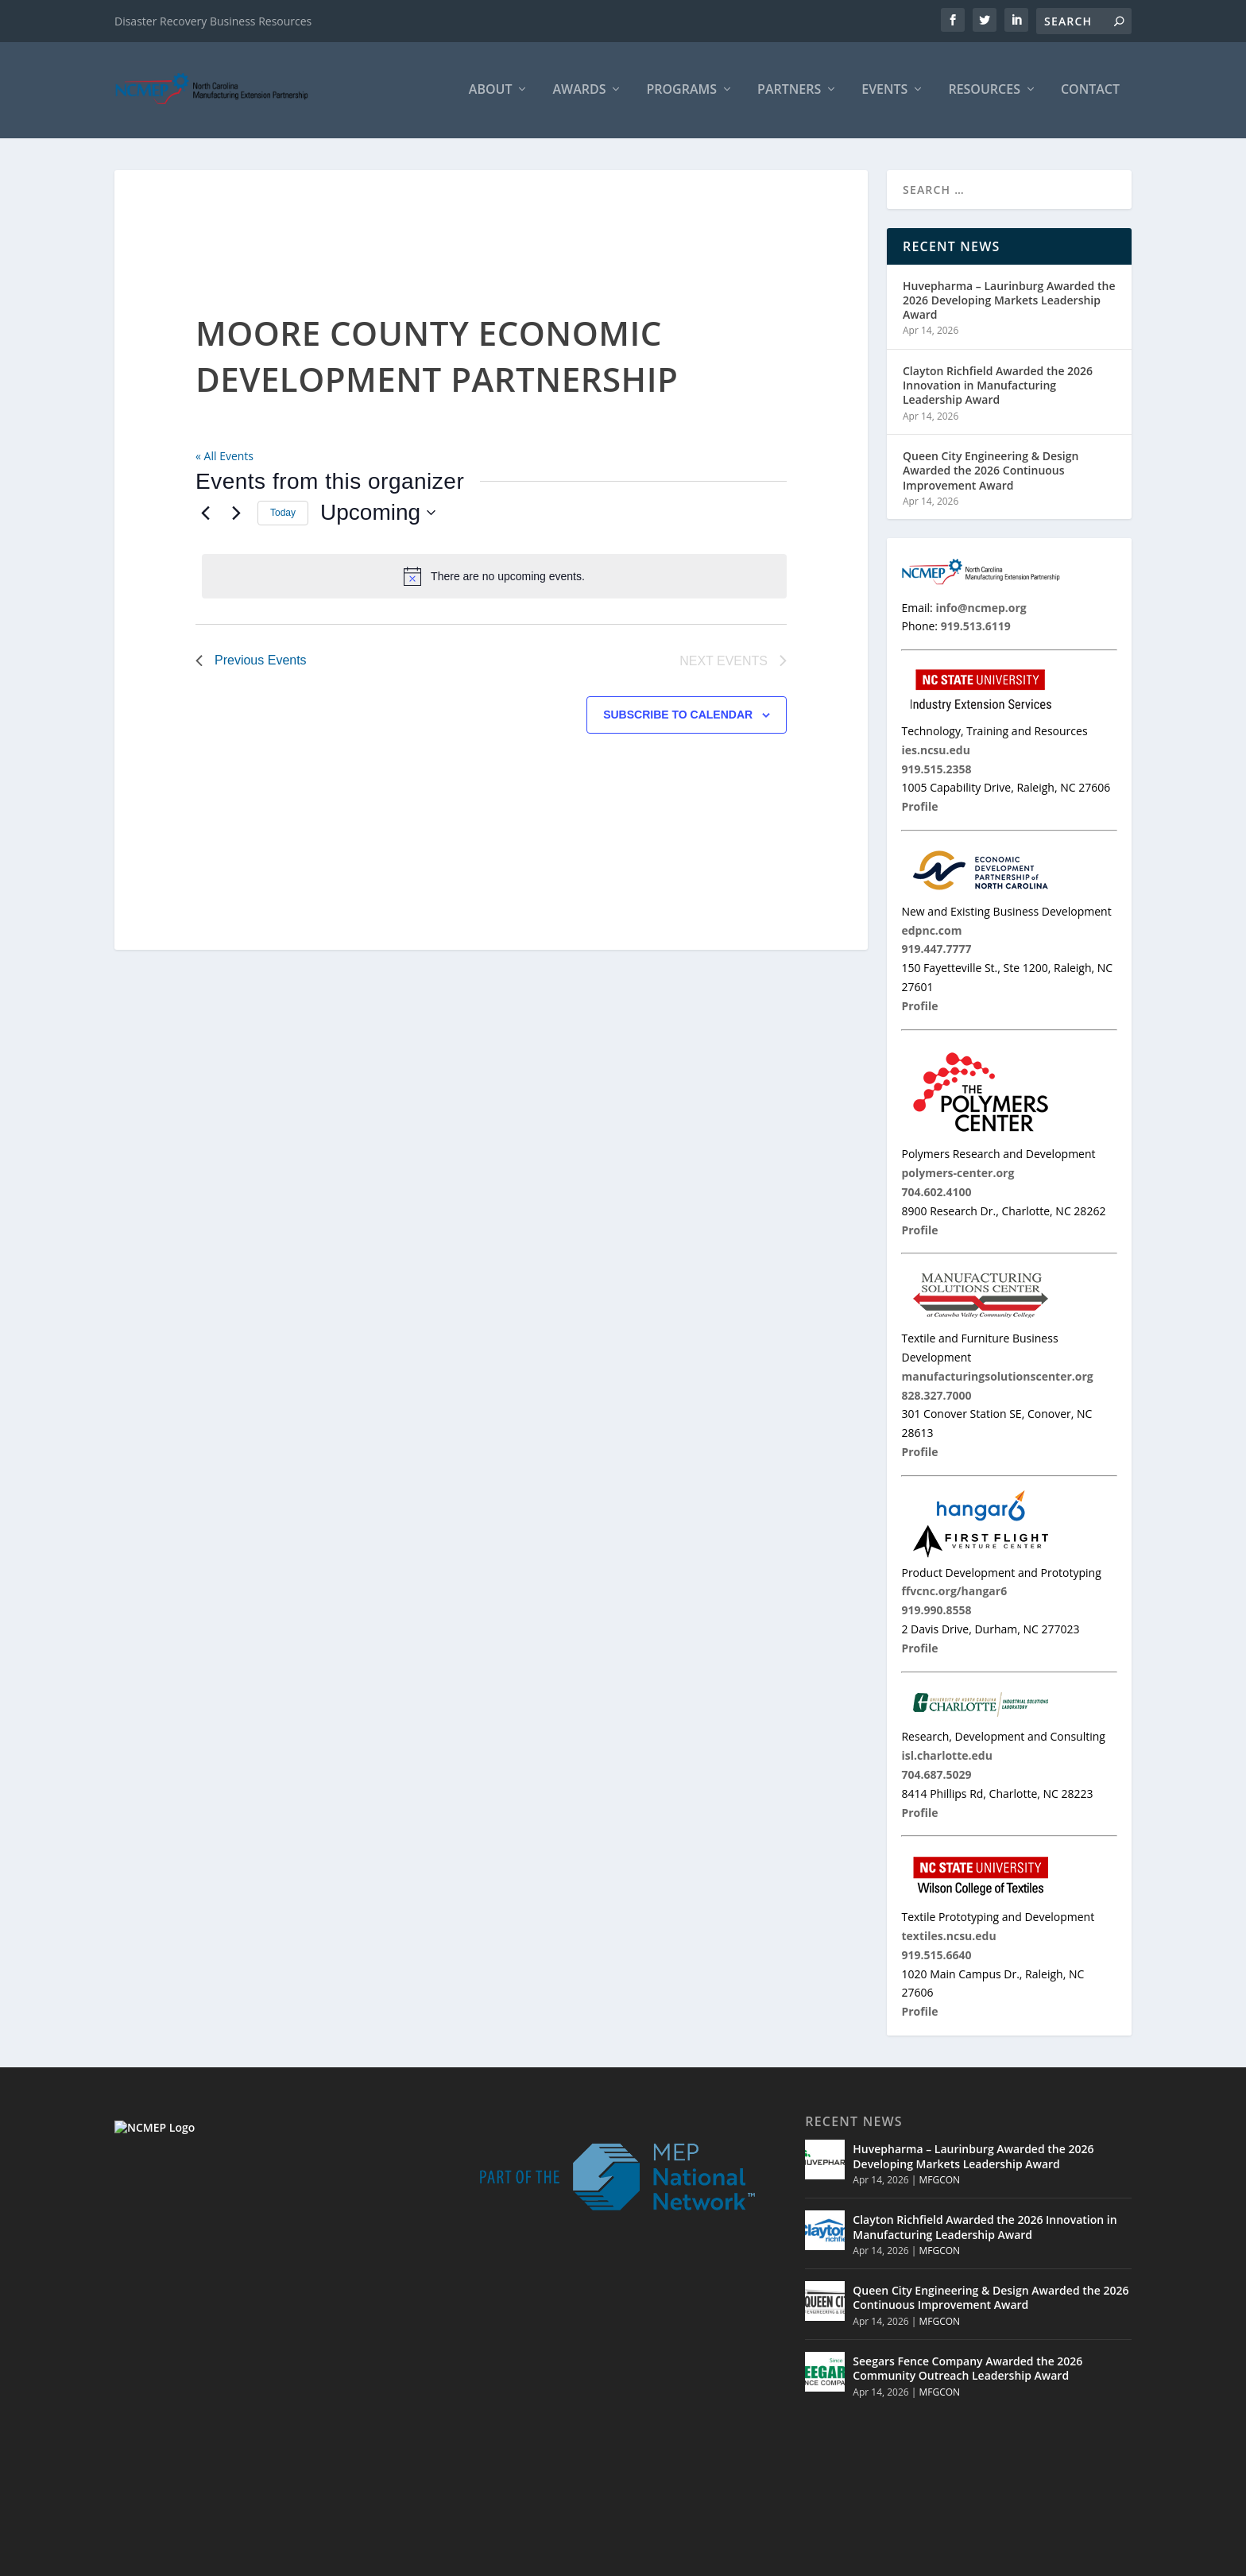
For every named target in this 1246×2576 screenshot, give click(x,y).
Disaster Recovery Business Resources (213, 21)
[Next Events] (236, 515)
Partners (789, 92)
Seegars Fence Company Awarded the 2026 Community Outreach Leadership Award (967, 2370)
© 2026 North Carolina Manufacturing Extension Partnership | (657, 2559)
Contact (1090, 92)
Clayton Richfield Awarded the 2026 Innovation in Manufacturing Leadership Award (998, 387)
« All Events (224, 458)
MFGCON (939, 2182)
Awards (579, 92)
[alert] (494, 578)
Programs (681, 92)
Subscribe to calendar (678, 717)
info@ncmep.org (236, 2459)
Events (884, 92)
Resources (984, 92)
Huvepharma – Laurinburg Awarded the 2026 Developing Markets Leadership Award (1009, 302)
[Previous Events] (205, 515)
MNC (990, 2559)
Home (849, 2559)
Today (283, 515)
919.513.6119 (222, 2441)
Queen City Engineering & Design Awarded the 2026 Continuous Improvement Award (990, 472)
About (491, 92)
